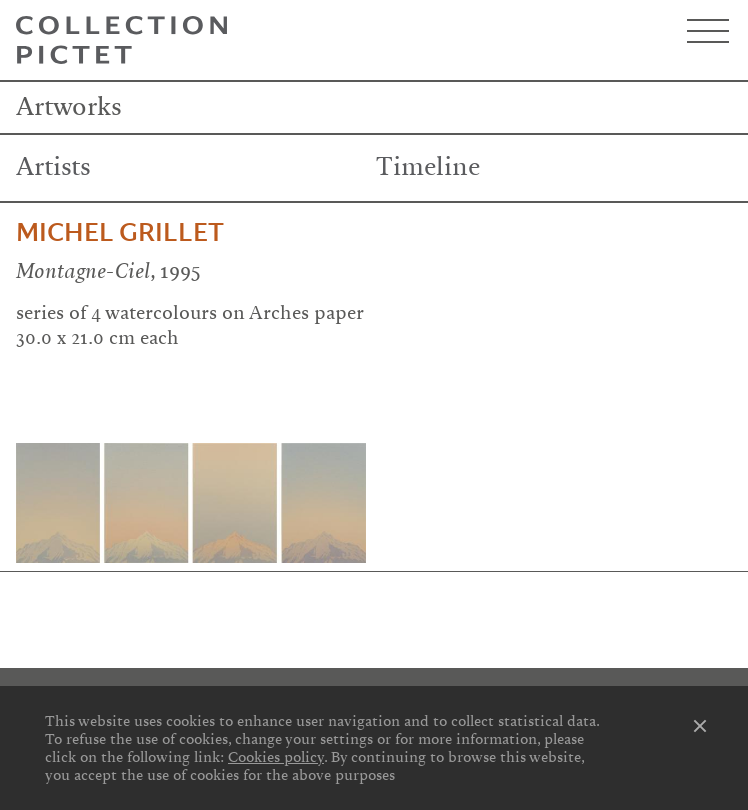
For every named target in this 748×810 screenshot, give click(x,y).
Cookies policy (276, 757)
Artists (53, 167)
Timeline (428, 167)
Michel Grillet (120, 233)
